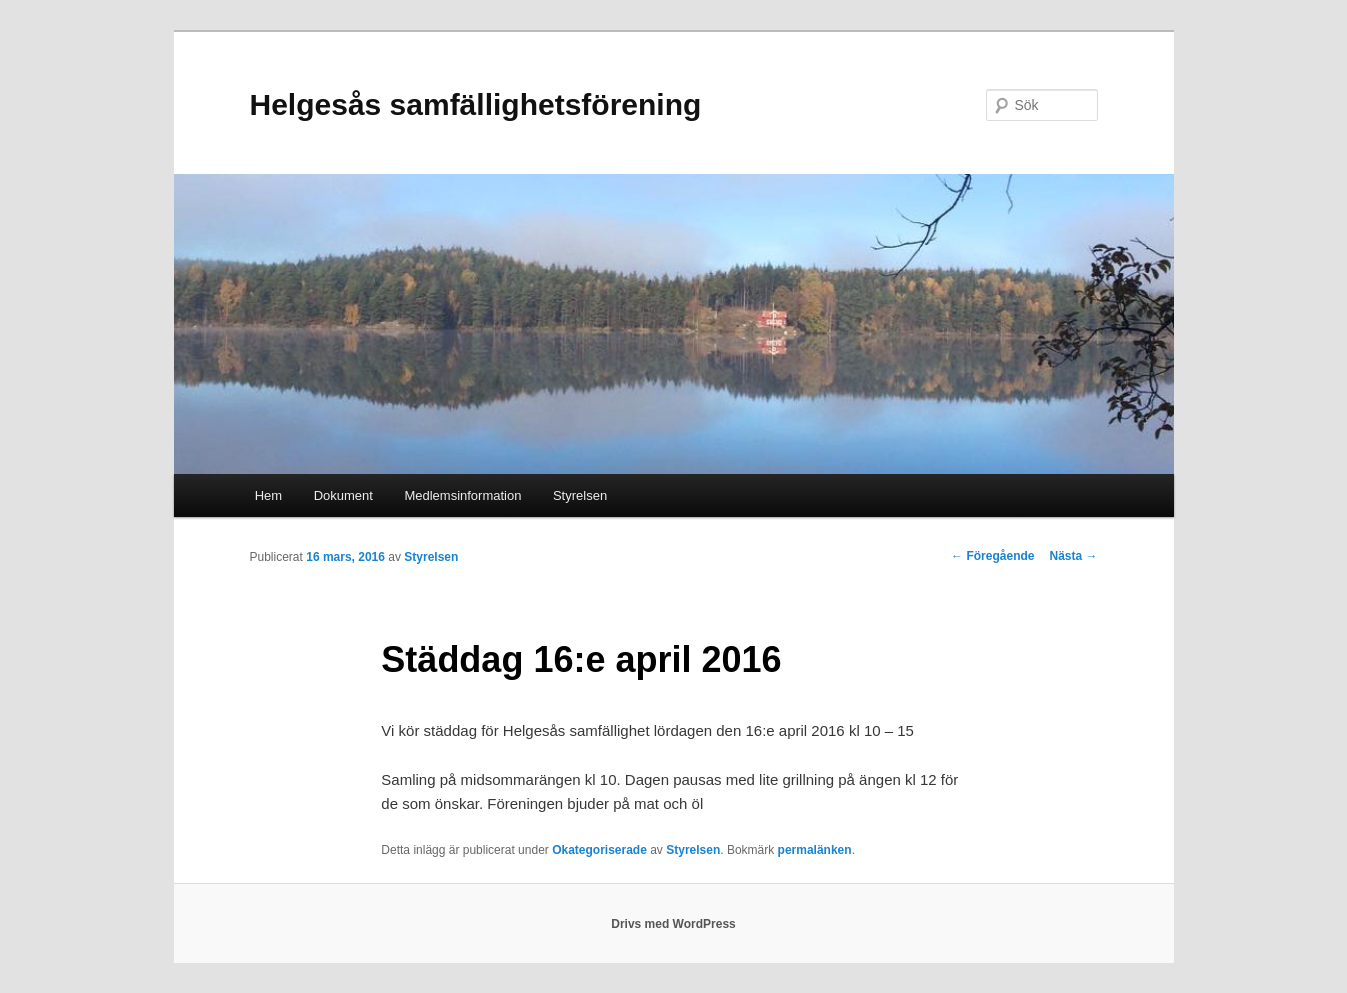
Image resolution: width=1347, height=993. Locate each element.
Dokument (343, 495)
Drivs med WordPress (673, 924)
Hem (268, 495)
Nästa (1073, 556)
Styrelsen (580, 495)
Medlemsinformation (462, 495)
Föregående (992, 556)
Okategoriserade (599, 850)
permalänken (815, 850)
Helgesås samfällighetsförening (476, 104)
